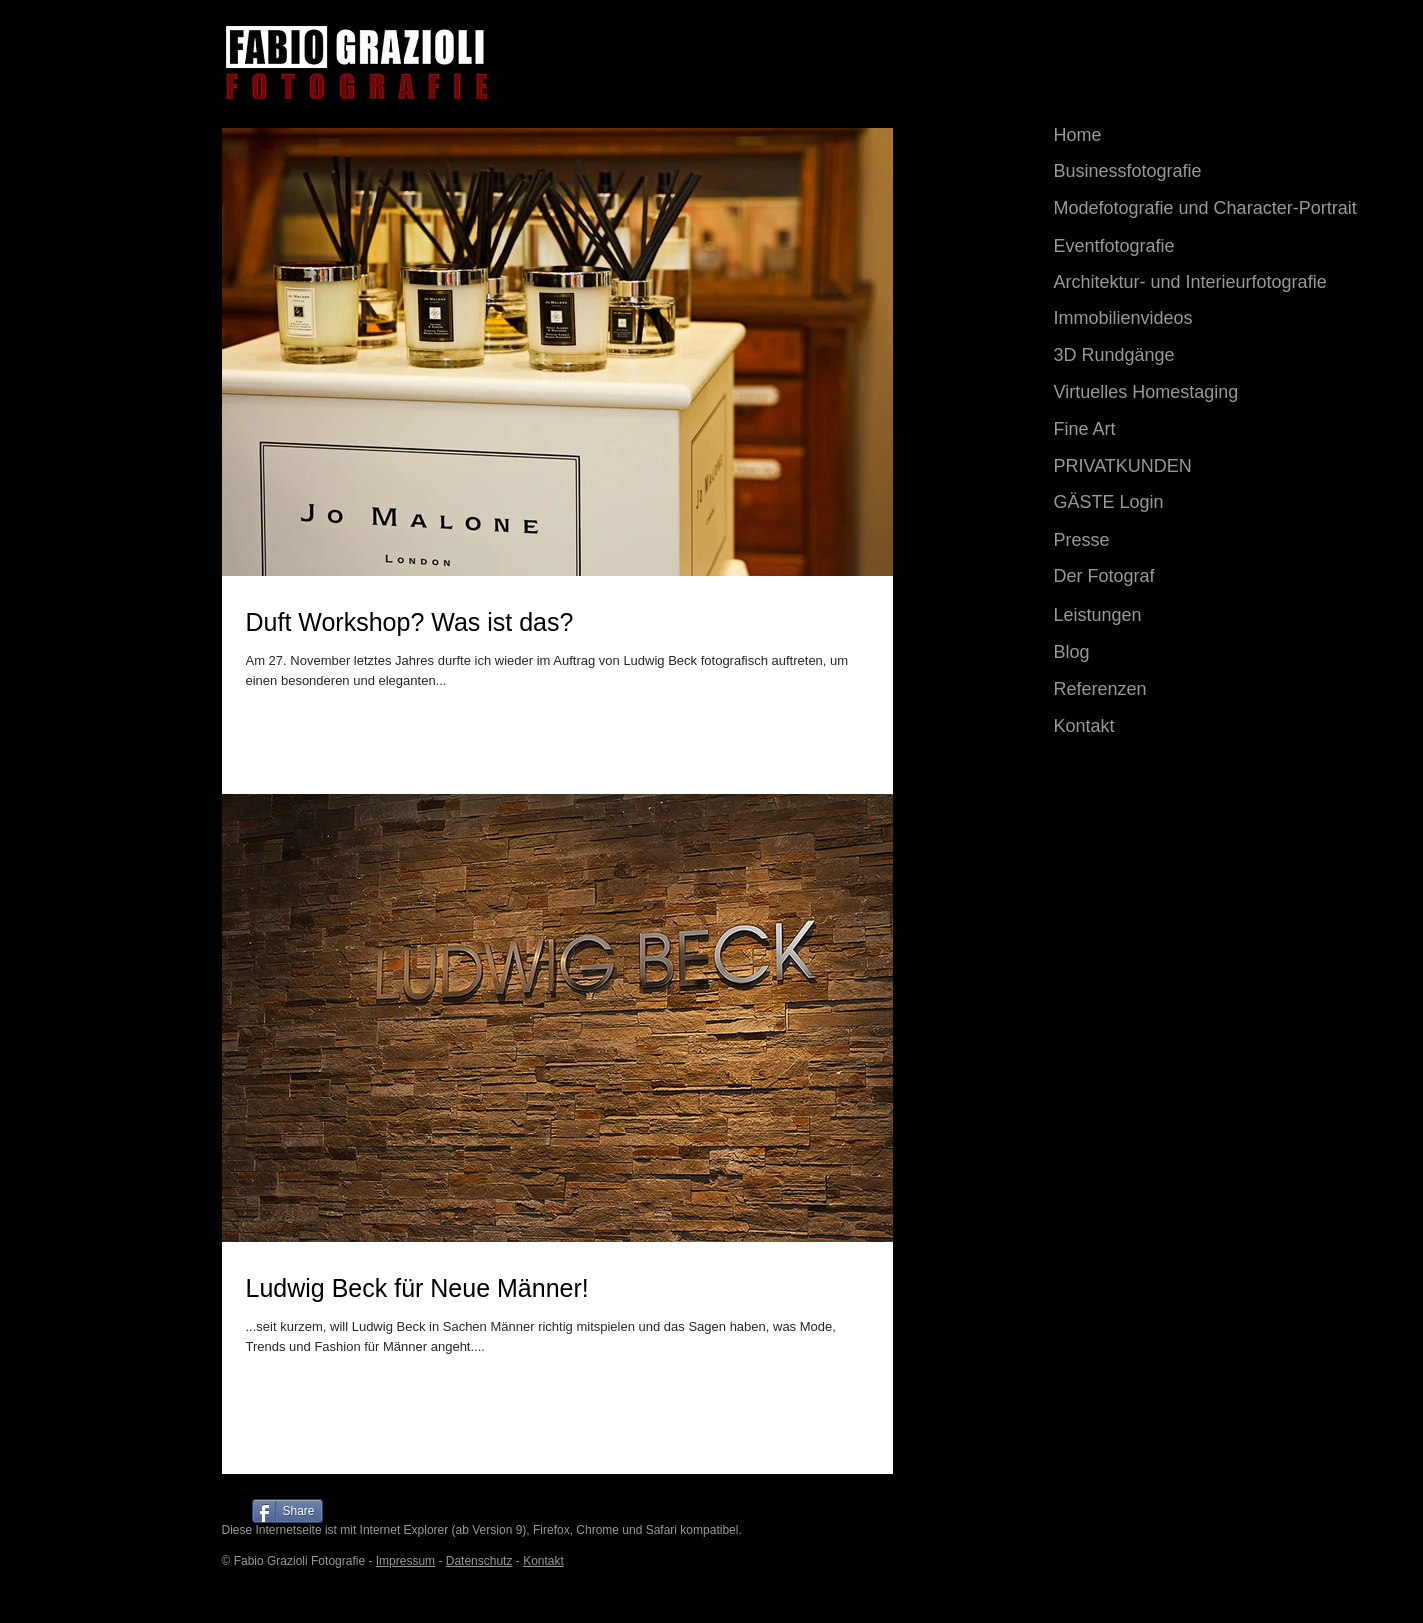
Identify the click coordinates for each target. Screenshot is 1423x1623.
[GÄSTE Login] (1150, 503)
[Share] (287, 1511)
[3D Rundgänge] (1201, 356)
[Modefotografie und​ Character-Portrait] (1215, 209)
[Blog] (1142, 653)
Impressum (405, 1561)
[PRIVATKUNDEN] (1150, 467)
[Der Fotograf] (1141, 577)
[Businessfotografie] (1142, 172)
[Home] (1119, 136)
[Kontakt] (1142, 727)
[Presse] (1141, 540)
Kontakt (543, 1561)
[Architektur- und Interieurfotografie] (1201, 283)
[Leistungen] (1141, 615)
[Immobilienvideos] (1201, 319)
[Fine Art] (1142, 430)
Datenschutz (479, 1561)
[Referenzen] (1142, 690)
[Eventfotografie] (1142, 247)
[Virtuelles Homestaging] (1201, 393)
